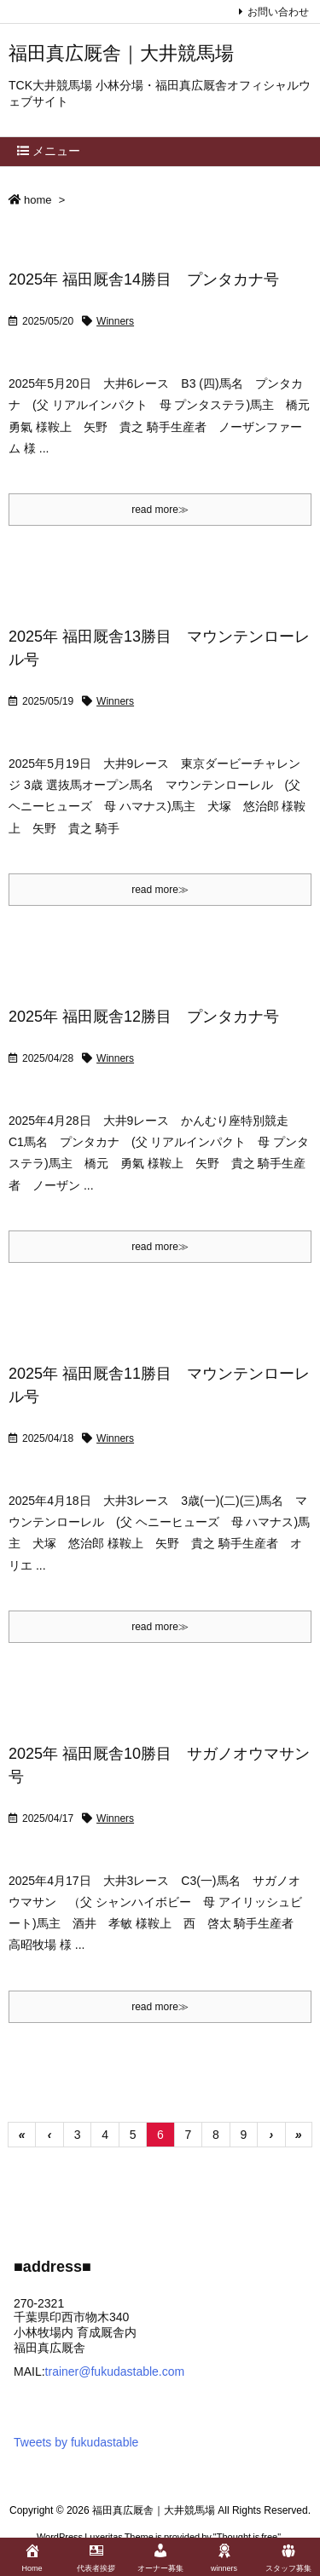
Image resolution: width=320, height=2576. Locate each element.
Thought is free (247, 2537)
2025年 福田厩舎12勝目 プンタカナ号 (144, 1016)
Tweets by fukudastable (76, 2442)
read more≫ (160, 510)
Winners (115, 321)
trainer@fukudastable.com (115, 2371)
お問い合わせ (278, 12)
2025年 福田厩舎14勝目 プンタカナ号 (144, 279)
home (38, 199)
